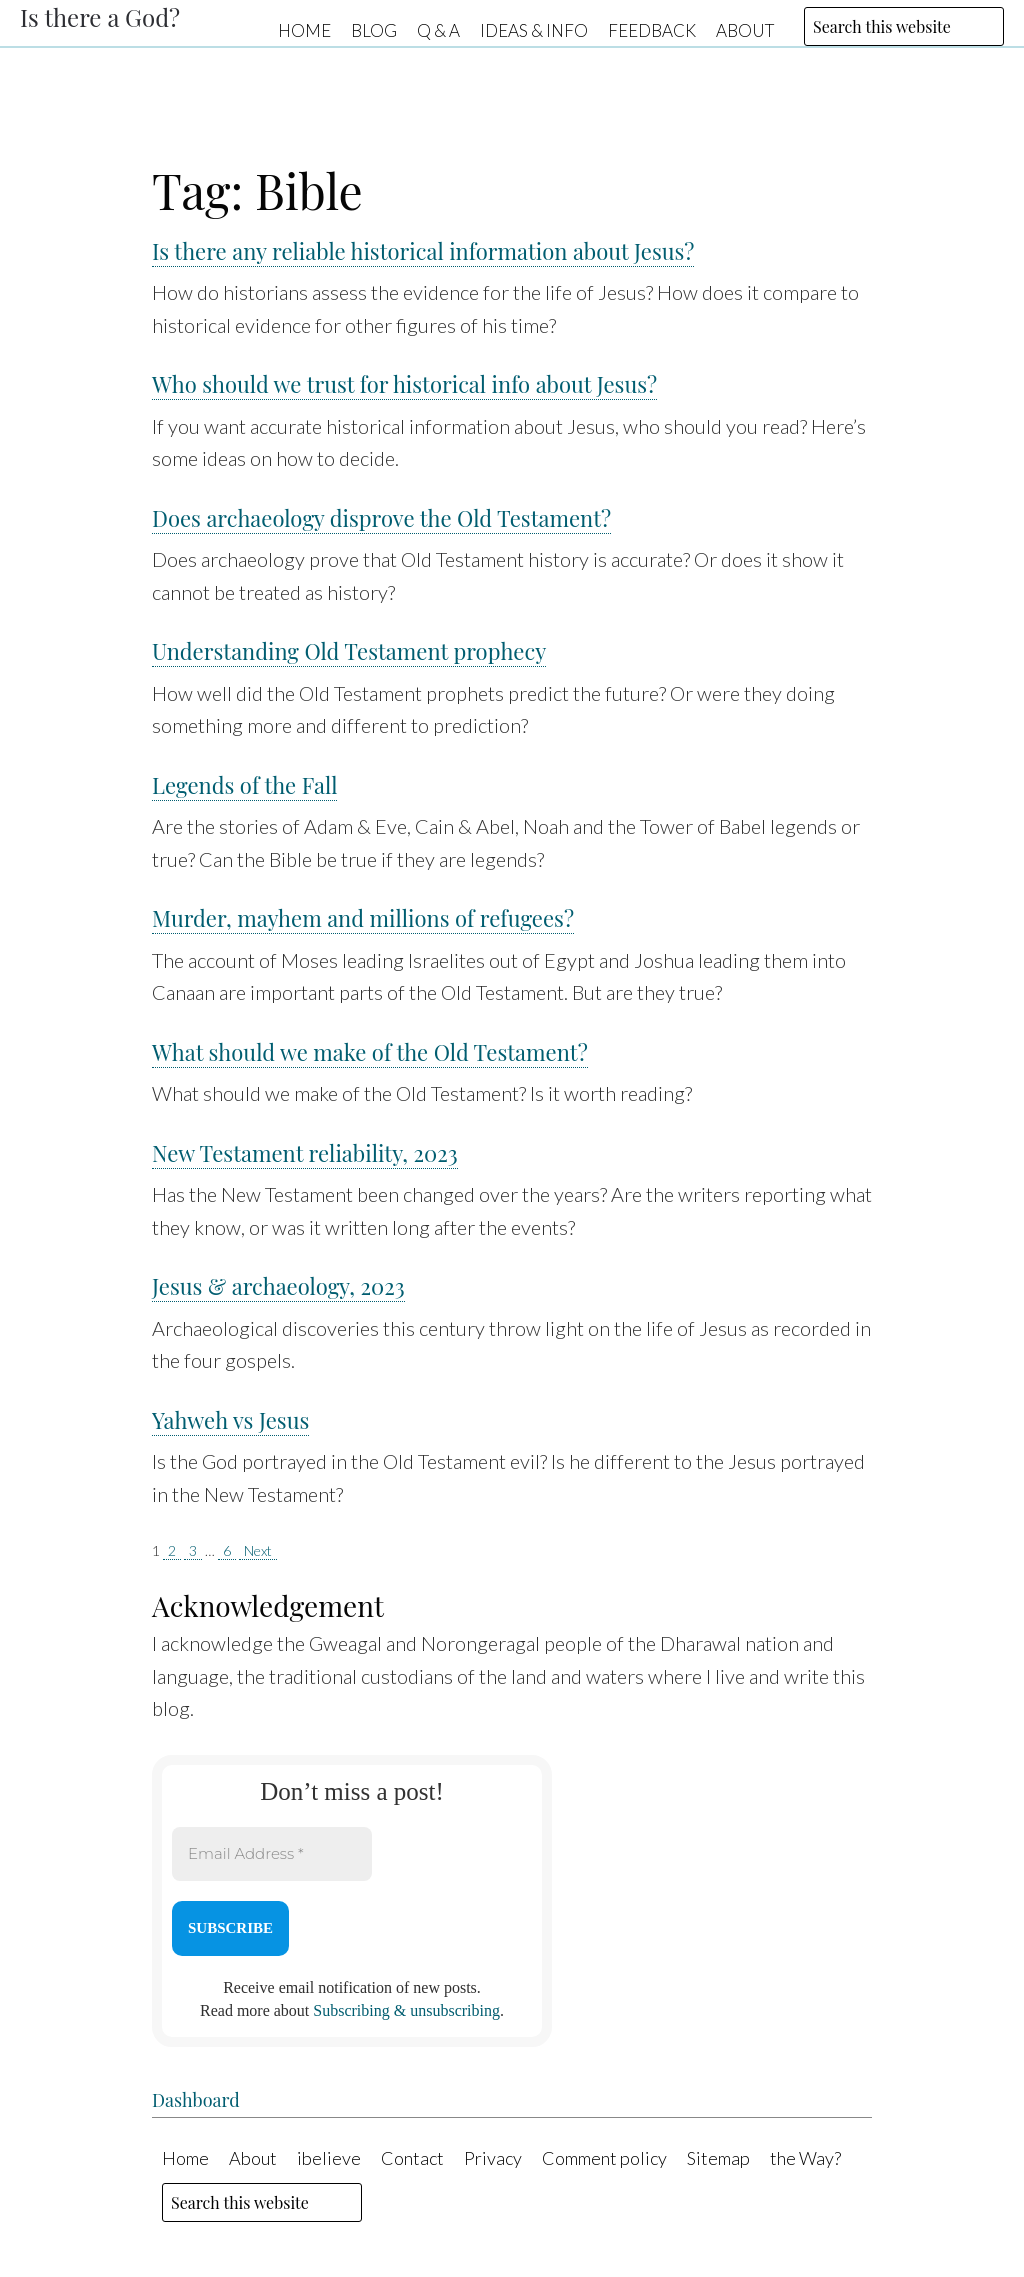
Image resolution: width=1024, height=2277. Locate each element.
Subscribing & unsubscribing (406, 2010)
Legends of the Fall (244, 785)
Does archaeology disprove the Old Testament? (381, 518)
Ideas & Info (534, 29)
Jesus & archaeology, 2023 (278, 1286)
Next (258, 1550)
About (745, 29)
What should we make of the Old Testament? (370, 1052)
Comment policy (604, 2158)
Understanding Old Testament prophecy (349, 651)
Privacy (493, 2158)
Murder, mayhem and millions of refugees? (363, 918)
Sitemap (718, 2158)
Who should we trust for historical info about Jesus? (404, 384)
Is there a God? (100, 17)
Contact (412, 2158)
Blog (374, 29)
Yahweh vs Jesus (230, 1420)
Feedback (652, 29)
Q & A (438, 29)
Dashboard (196, 2100)
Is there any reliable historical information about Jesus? (423, 251)
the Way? (805, 2158)
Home (304, 29)
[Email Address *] (272, 1854)
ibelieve (329, 2158)
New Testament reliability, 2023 (305, 1153)
